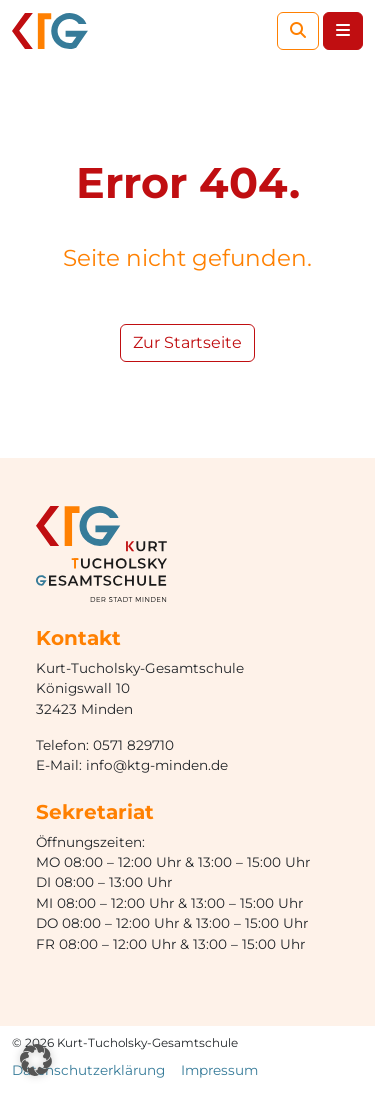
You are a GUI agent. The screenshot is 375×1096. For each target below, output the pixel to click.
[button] (36, 1060)
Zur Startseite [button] (187, 342)
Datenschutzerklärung (88, 1070)
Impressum (219, 1070)
